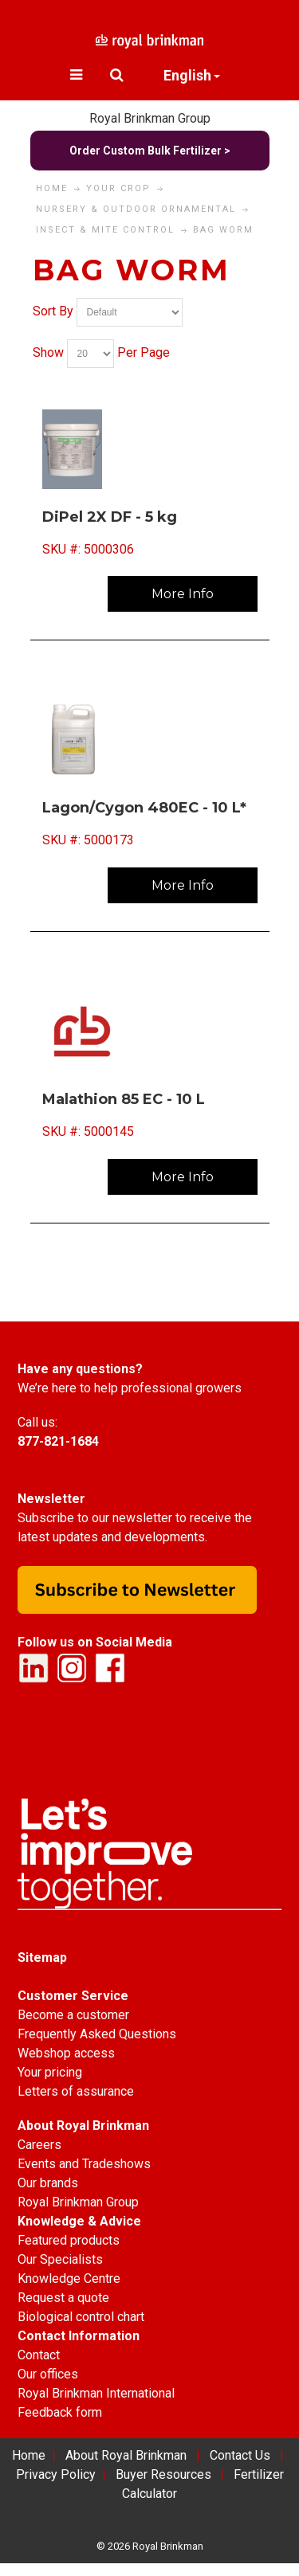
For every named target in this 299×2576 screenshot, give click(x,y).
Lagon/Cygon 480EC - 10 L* (144, 807)
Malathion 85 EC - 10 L (123, 1099)
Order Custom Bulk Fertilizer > (149, 150)
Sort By (53, 311)
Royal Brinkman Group (149, 118)
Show (48, 352)
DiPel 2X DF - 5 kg (109, 517)
